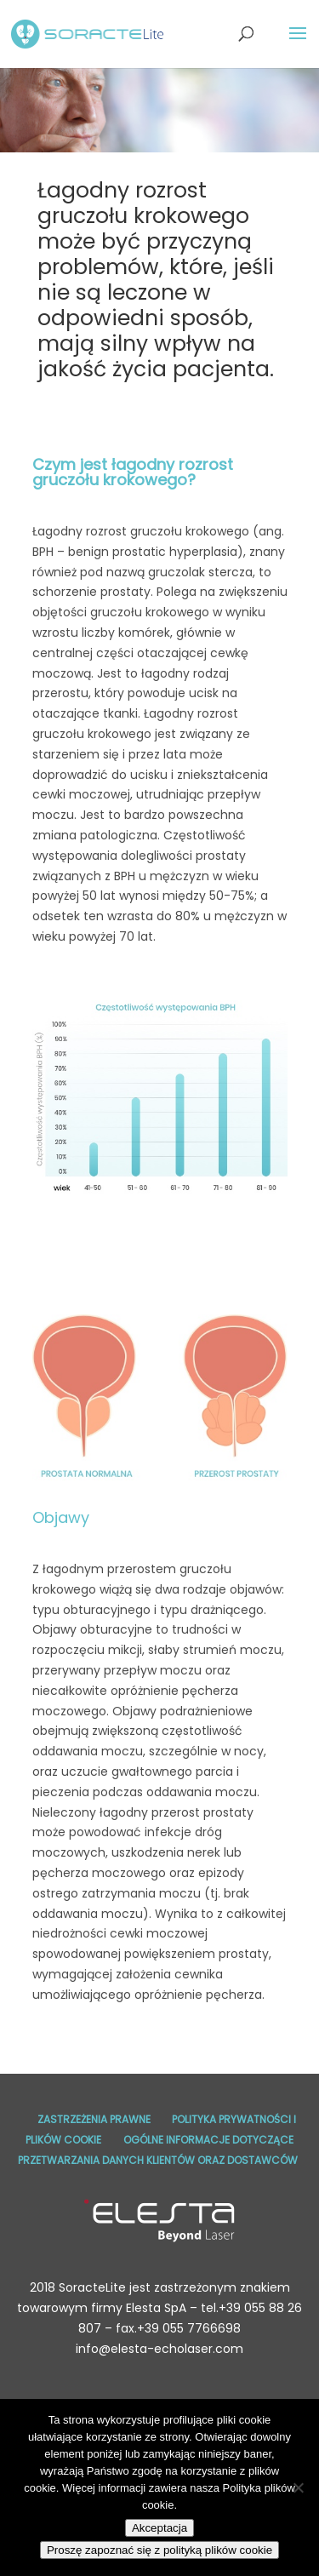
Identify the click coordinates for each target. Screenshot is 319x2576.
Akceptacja (159, 2528)
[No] (297, 2487)
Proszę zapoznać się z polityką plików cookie (159, 2550)
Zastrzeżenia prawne (94, 2119)
